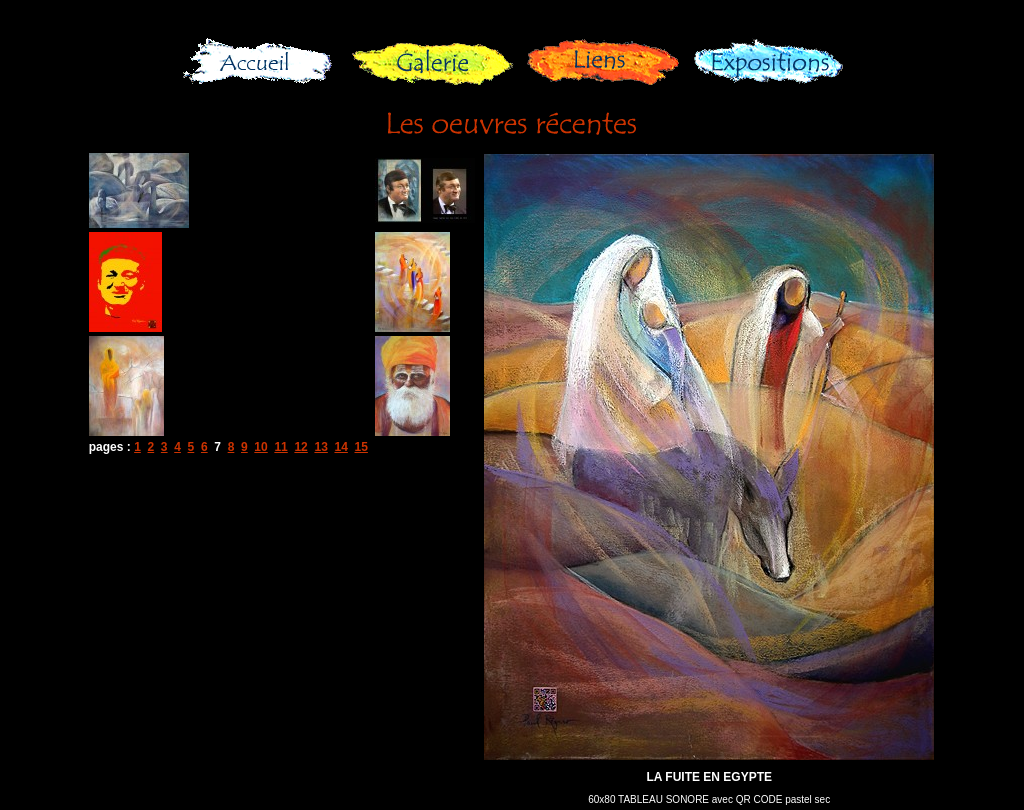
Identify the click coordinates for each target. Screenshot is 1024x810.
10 (260, 447)
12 (300, 447)
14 (340, 447)
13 (320, 447)
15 (361, 447)
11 (280, 447)
